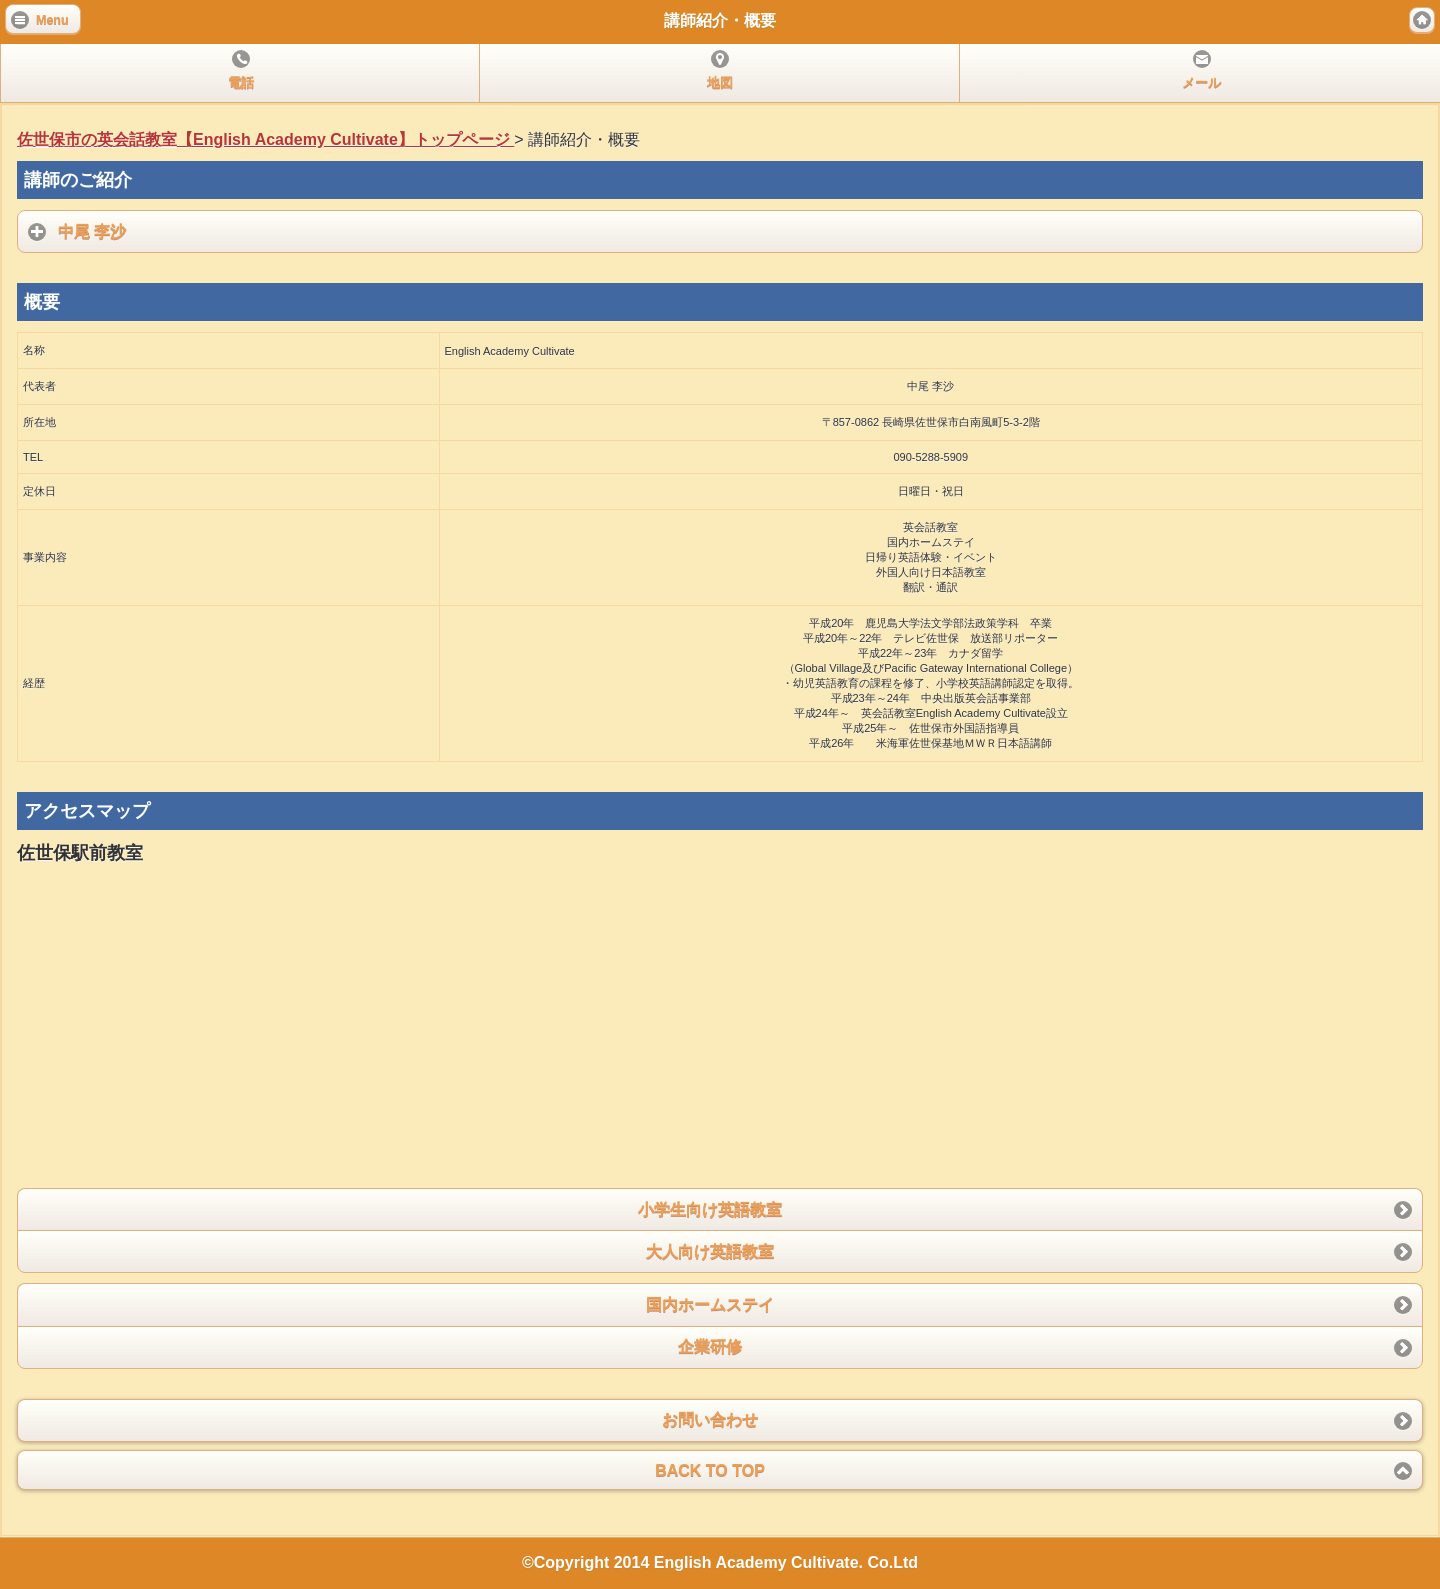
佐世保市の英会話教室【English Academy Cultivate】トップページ (265, 139)
